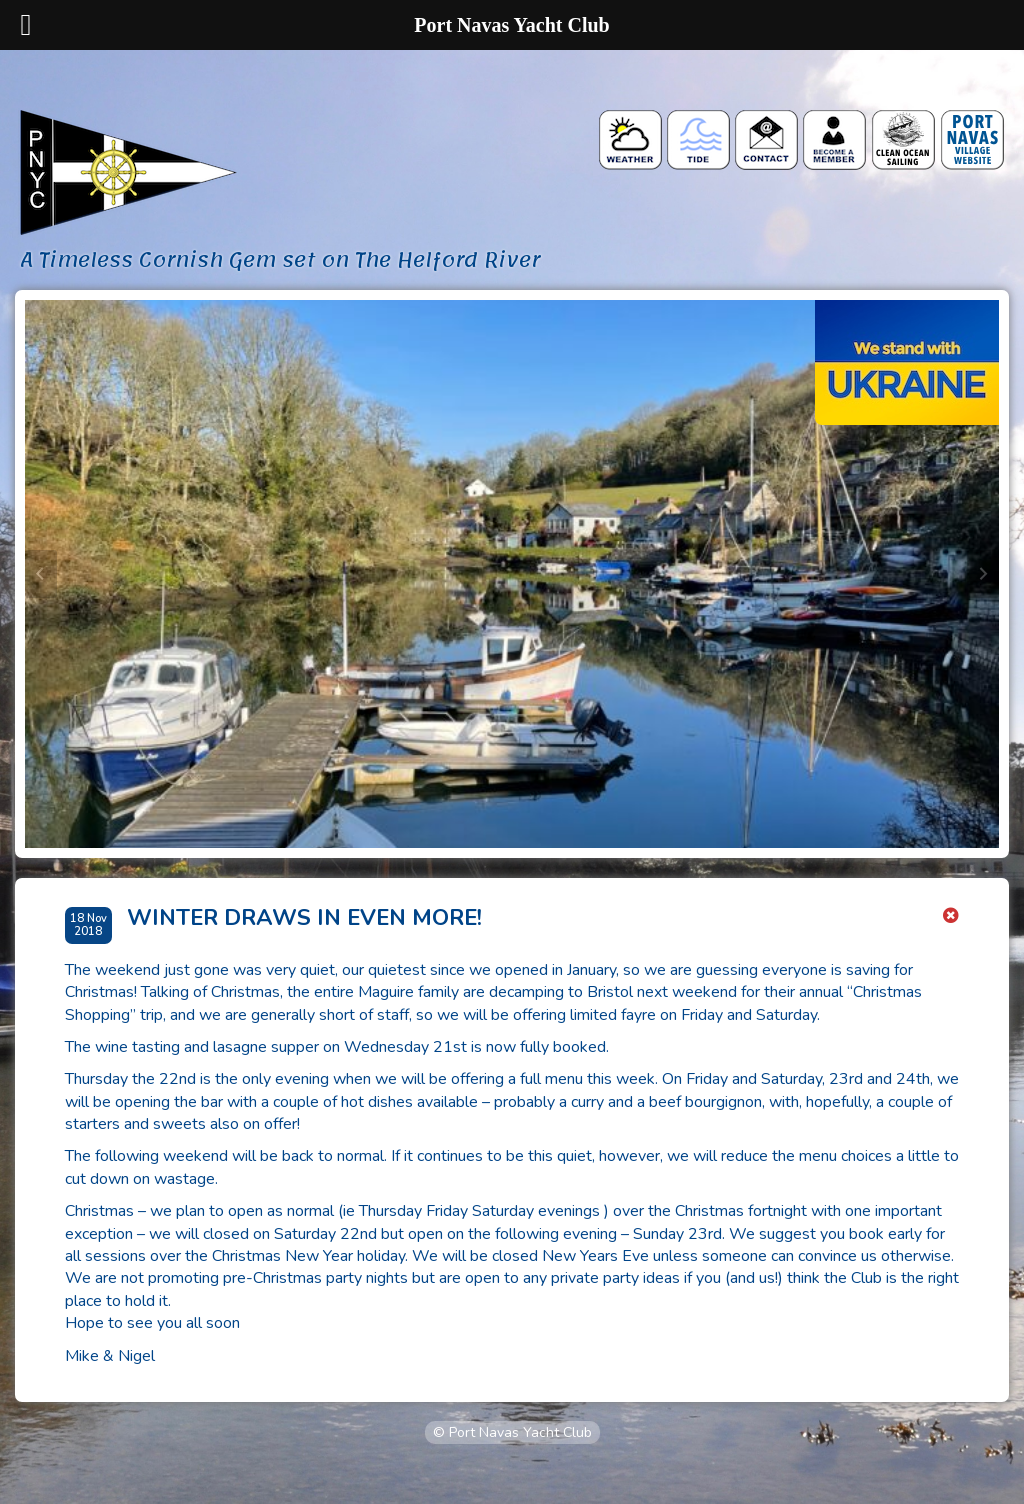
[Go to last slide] (41, 574)
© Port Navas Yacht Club (512, 1432)
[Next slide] (983, 574)
